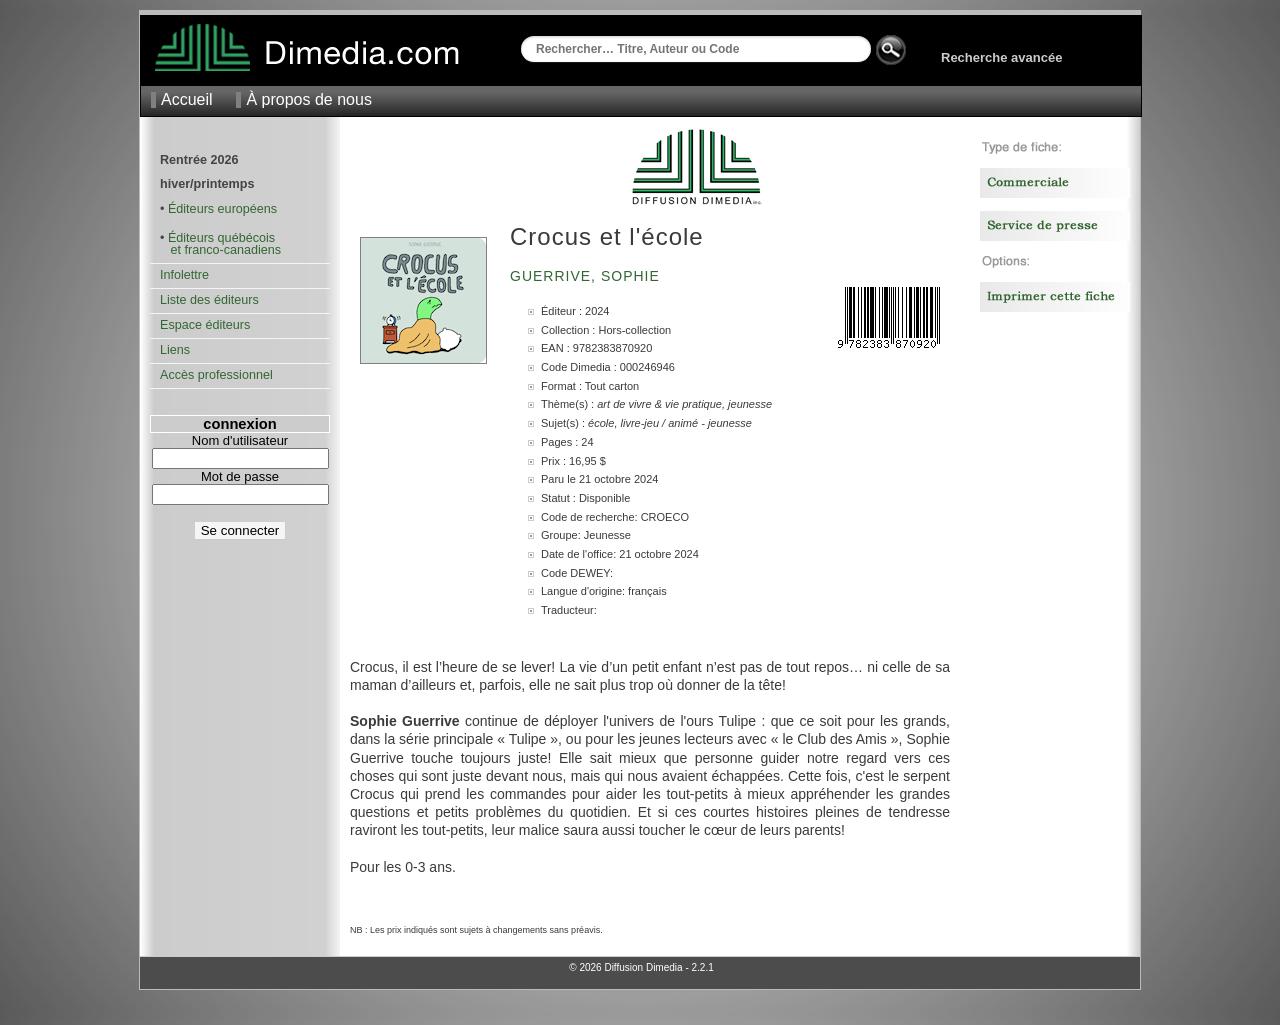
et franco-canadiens (220, 250)
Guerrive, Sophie (587, 276)
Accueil (187, 99)
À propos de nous (308, 99)
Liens (175, 350)
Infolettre (184, 275)
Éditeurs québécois (221, 238)
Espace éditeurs (205, 325)
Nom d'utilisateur (240, 440)
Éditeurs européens (222, 209)
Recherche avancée (1001, 57)
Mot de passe (240, 476)
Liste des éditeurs (209, 300)
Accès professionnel (216, 375)
